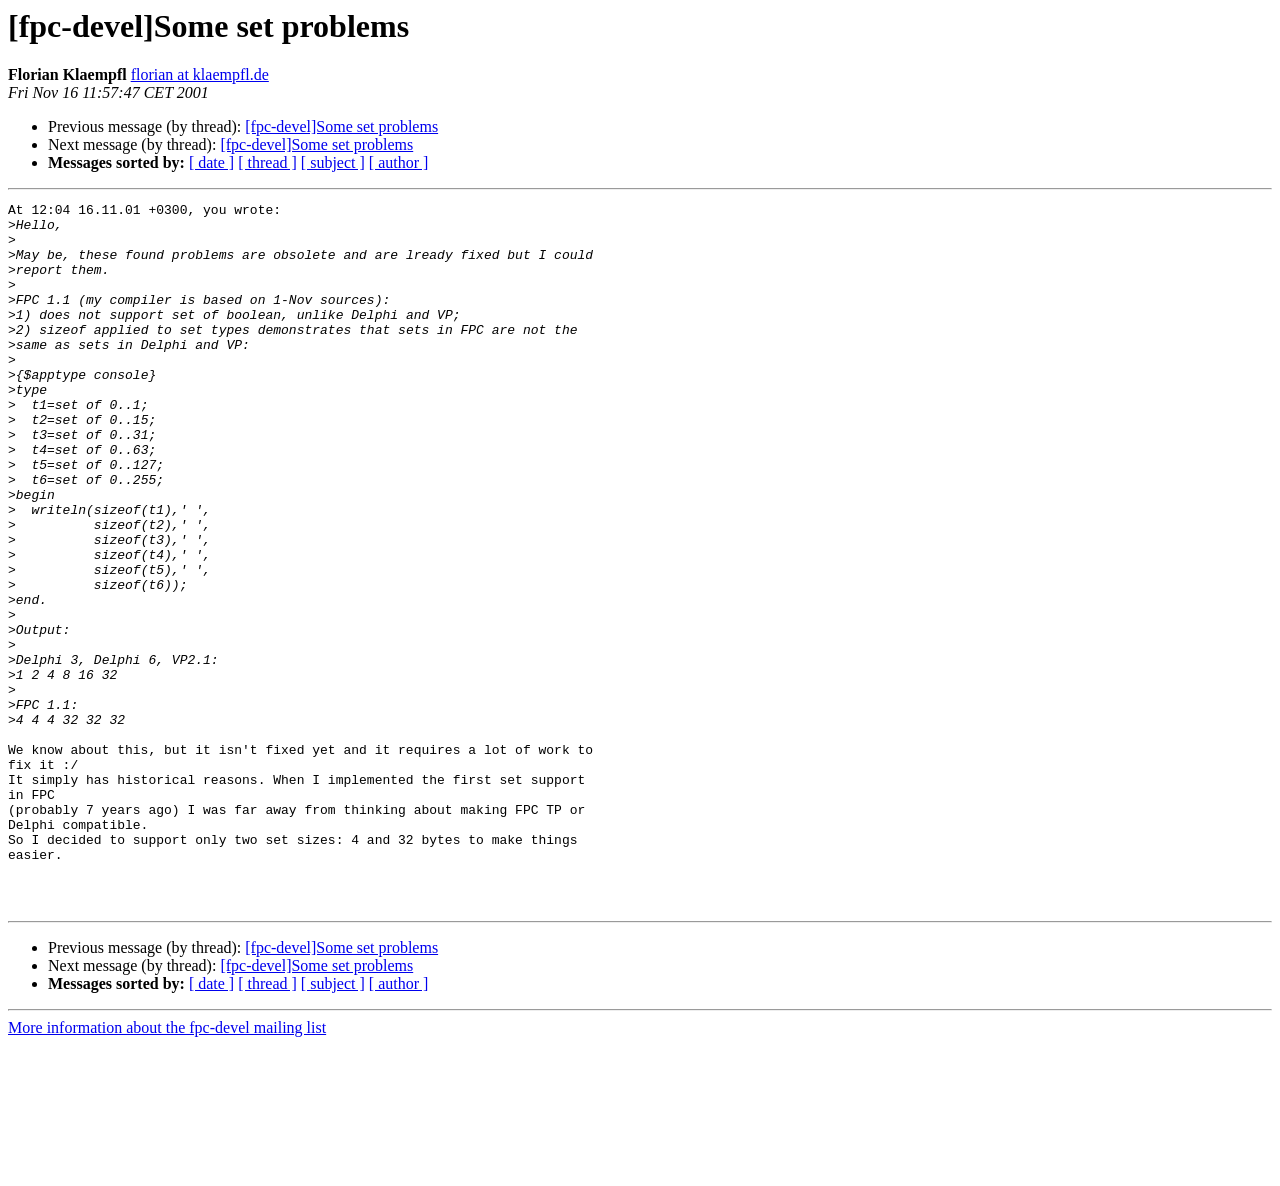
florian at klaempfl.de (200, 74)
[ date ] (211, 162)
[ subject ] (333, 162)
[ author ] (399, 162)
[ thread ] (267, 162)
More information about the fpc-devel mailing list (167, 1168)
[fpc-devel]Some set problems (341, 126)
